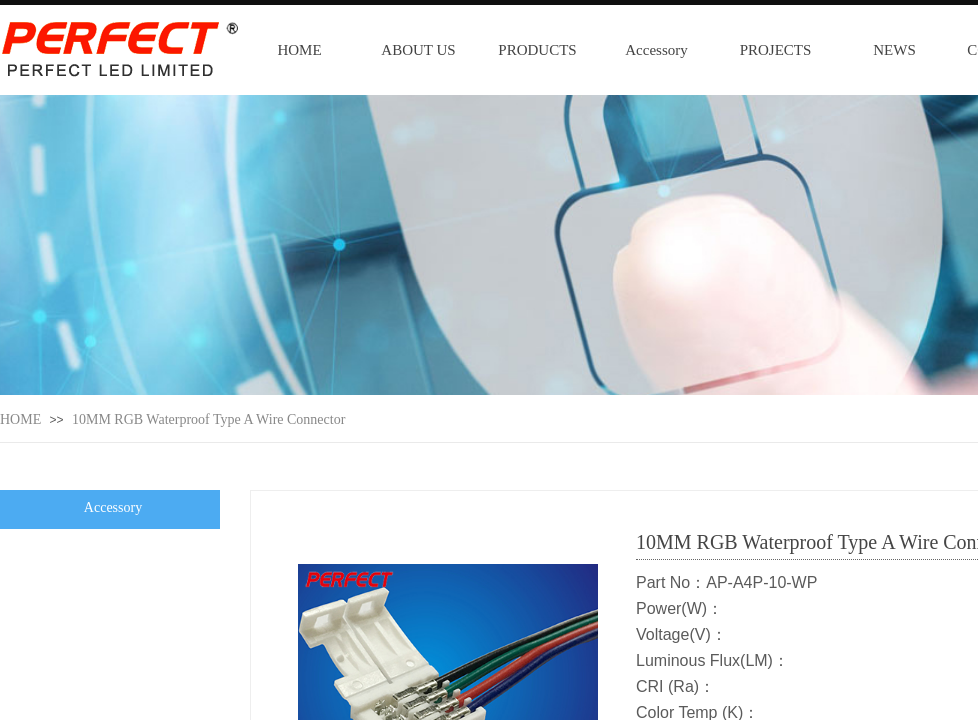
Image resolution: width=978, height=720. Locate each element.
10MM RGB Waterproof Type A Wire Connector (208, 419)
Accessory (656, 50)
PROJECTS (776, 50)
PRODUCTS (537, 50)
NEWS (894, 50)
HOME (299, 50)
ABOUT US (418, 50)
